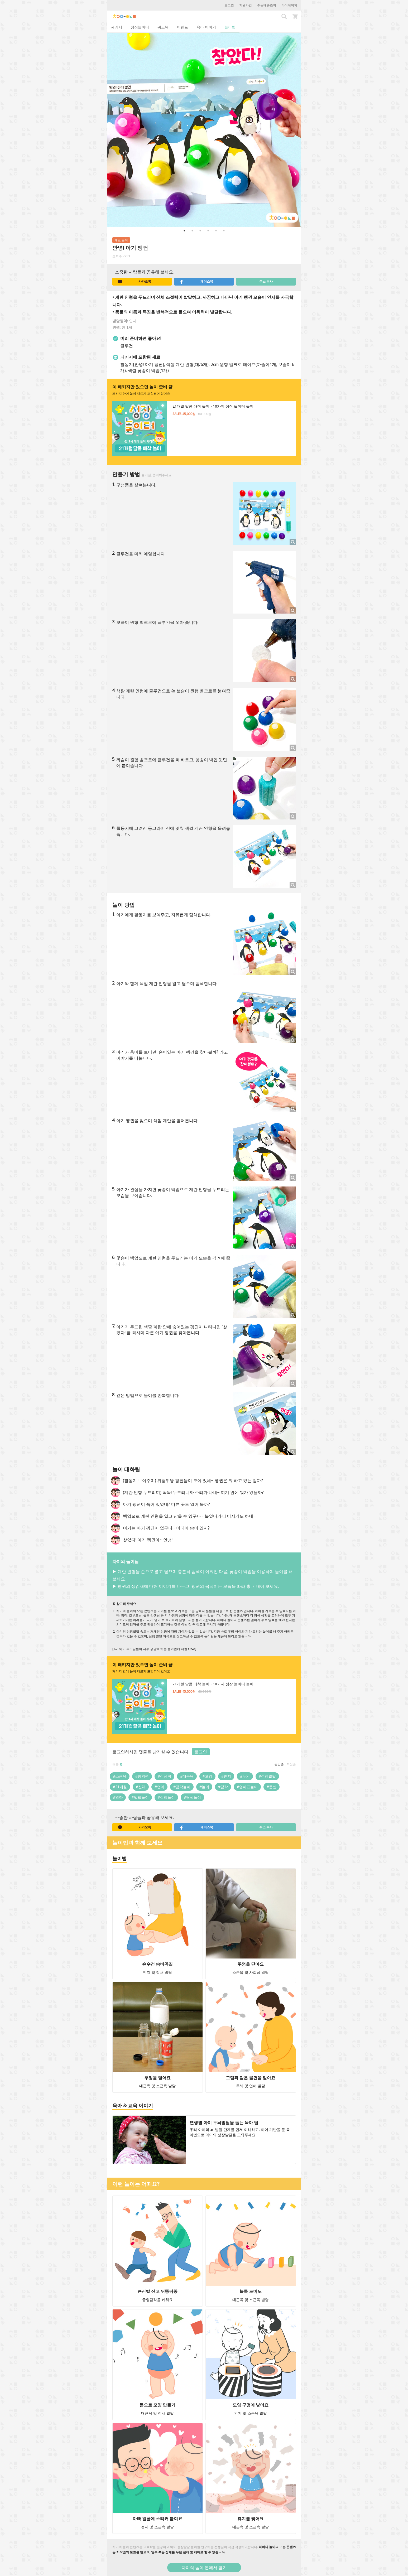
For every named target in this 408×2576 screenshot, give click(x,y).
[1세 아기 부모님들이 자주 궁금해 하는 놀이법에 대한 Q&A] (154, 1649)
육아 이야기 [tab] (206, 27)
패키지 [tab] (116, 27)
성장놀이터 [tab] (140, 27)
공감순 (279, 1764)
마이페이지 (289, 5)
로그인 (229, 5)
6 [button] (224, 230)
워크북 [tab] (163, 27)
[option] (204, 130)
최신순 (291, 1764)
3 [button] (200, 230)
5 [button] (216, 230)
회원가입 (245, 5)
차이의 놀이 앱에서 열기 (204, 2567)
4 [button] (208, 230)
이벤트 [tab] (182, 27)
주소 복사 (266, 281)
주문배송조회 (266, 5)
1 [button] (184, 230)
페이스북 (196, 281)
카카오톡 (134, 281)
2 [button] (192, 230)
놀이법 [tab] (230, 27)
